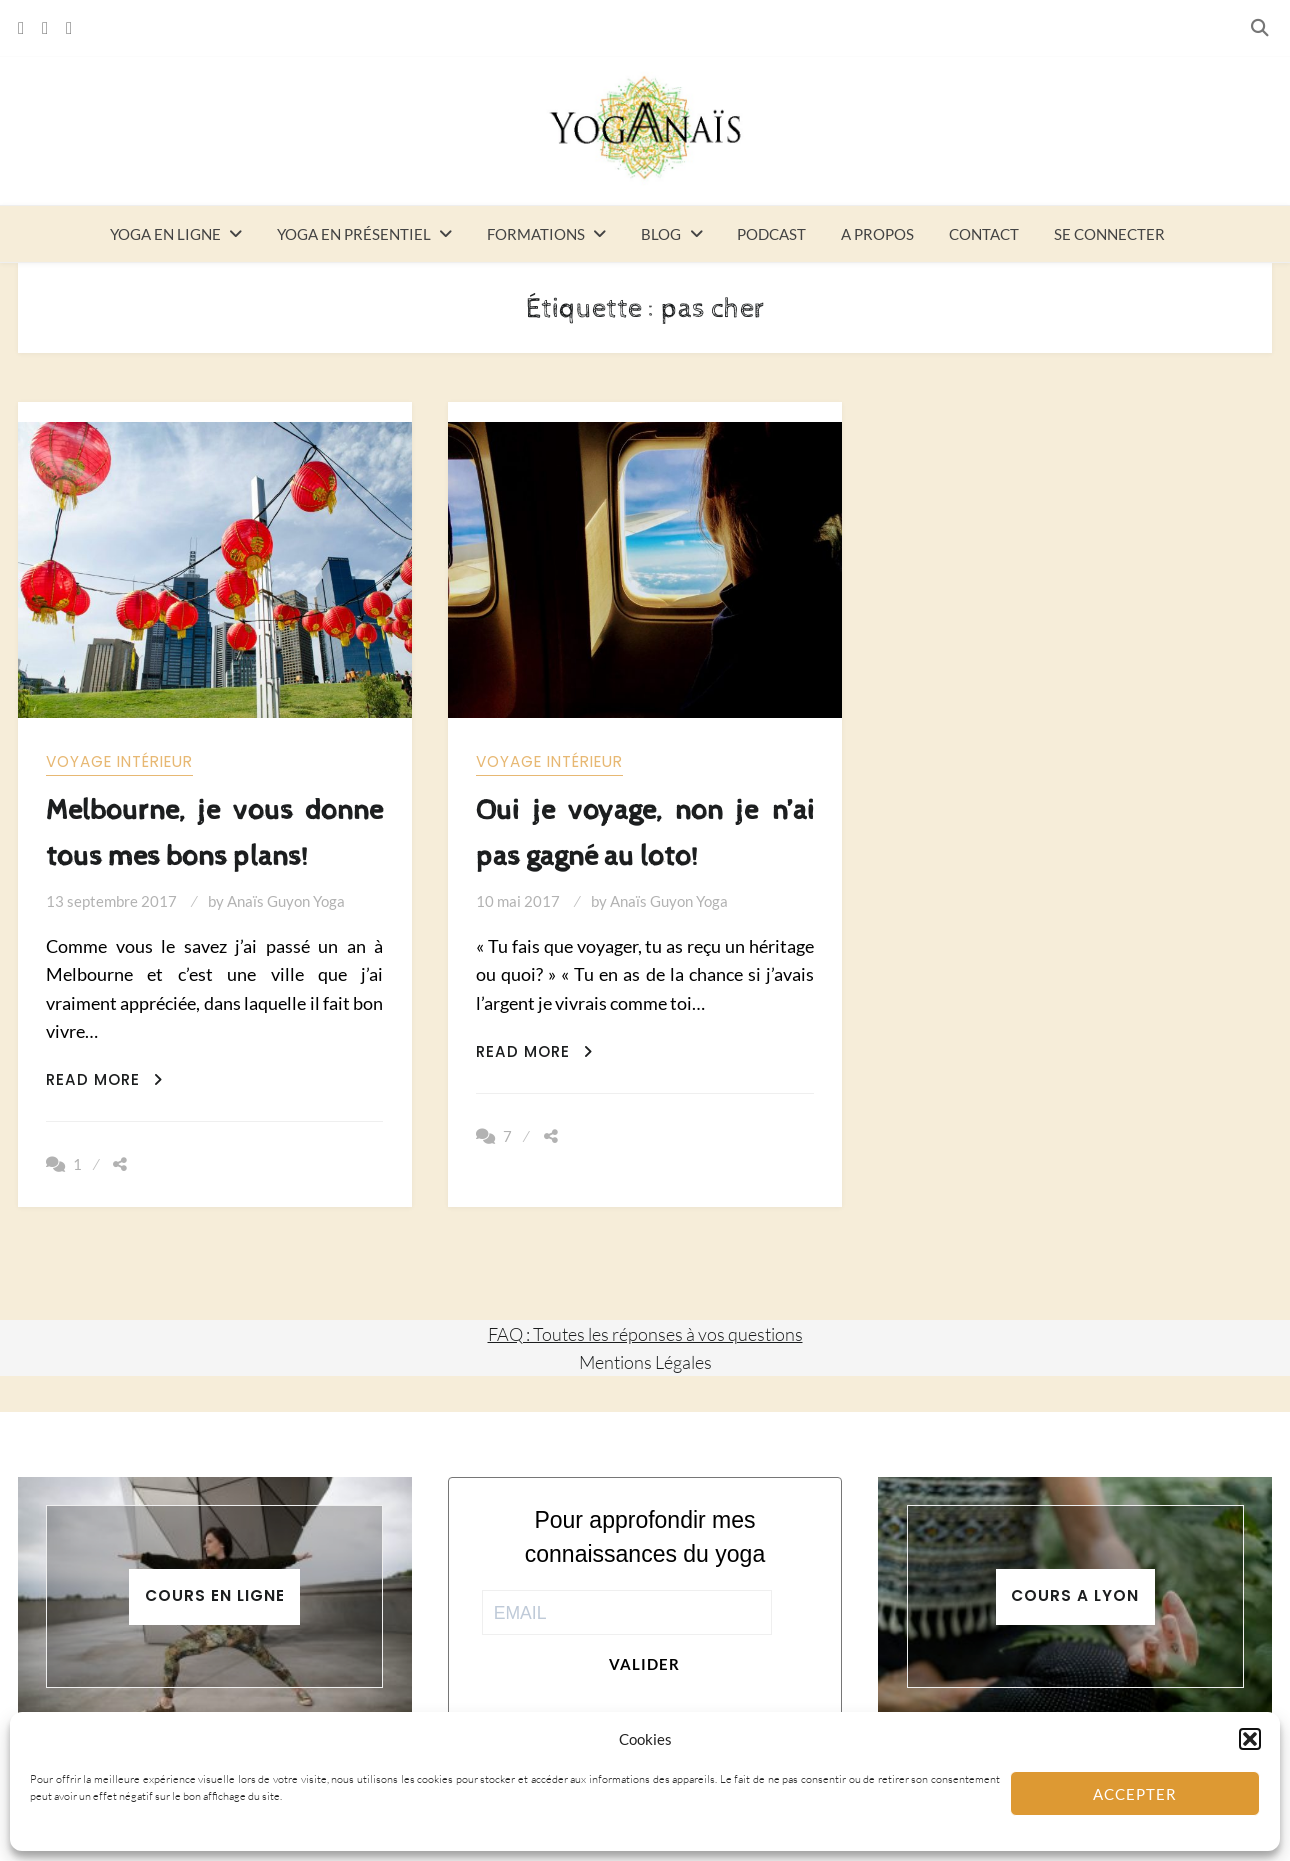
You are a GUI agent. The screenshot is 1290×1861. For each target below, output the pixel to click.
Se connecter (1109, 234)
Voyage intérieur (119, 761)
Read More (104, 1079)
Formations (536, 234)
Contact (984, 234)
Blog (661, 234)
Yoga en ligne (165, 234)
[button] (1250, 1739)
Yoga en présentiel (354, 234)
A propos (877, 234)
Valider (644, 1664)
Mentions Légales (645, 1362)
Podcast (771, 234)
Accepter (1135, 1794)
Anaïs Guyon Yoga (286, 901)
